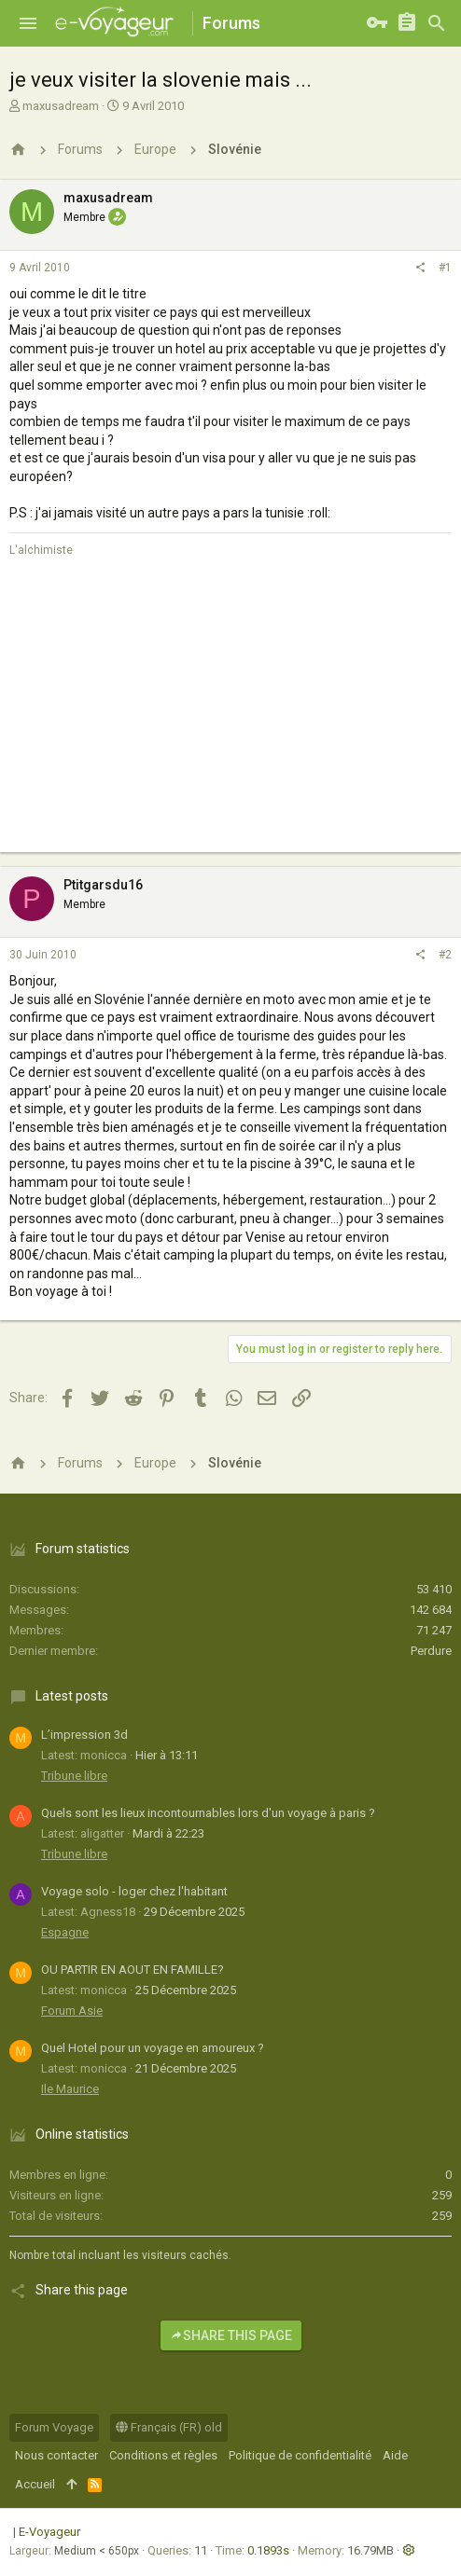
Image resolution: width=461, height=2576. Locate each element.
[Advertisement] (230, 721)
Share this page (231, 2335)
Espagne (65, 1932)
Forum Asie (72, 2011)
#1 (445, 267)
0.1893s (268, 2550)
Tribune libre (74, 1776)
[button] (28, 23)
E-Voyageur (49, 2532)
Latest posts (71, 1695)
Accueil (35, 2484)
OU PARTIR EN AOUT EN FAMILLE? (132, 1970)
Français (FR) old (169, 2427)
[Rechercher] (437, 23)
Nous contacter (56, 2455)
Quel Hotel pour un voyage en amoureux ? (152, 2048)
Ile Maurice (70, 2089)
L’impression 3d (84, 1735)
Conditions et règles (163, 2455)
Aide (395, 2455)
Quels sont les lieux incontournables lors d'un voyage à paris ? (208, 1813)
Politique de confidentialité (300, 2455)
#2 (445, 954)
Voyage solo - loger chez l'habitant (134, 1891)
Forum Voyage (54, 2427)
